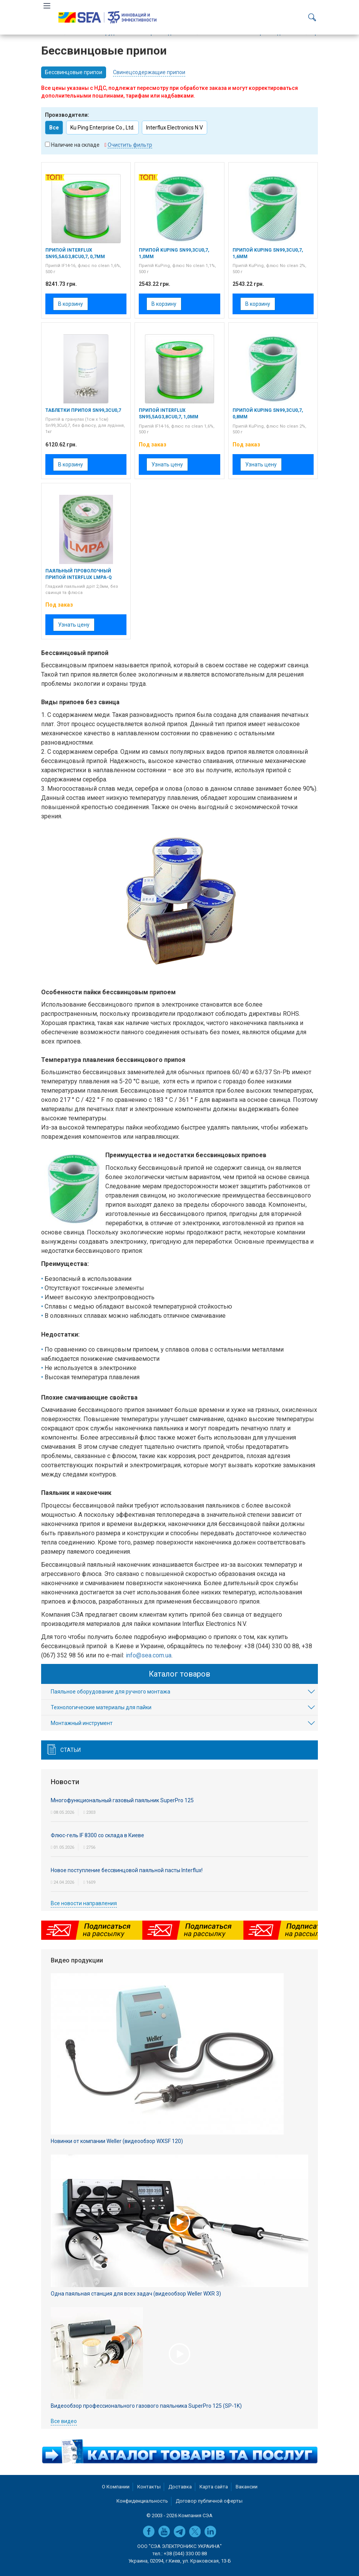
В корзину (70, 304)
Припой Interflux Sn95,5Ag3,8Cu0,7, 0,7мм (75, 253)
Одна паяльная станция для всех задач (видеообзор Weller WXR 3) (136, 2294)
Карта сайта (213, 2487)
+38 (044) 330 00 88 (185, 2553)
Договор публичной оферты (209, 2501)
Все (54, 127)
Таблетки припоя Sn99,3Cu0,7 (83, 410)
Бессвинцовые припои (73, 72)
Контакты (149, 2487)
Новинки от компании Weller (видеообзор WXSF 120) (117, 2141)
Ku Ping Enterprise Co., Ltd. (102, 127)
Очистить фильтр (130, 145)
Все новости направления (84, 1903)
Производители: (67, 115)
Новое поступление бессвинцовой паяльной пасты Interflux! (127, 1870)
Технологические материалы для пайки (101, 1707)
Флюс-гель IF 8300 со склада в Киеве (97, 1835)
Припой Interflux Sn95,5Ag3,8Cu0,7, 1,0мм (168, 414)
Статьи (70, 1750)
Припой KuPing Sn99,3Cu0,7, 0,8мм (268, 414)
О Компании (116, 2487)
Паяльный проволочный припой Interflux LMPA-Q (78, 574)
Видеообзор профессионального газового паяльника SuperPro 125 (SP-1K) (146, 2406)
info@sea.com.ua (148, 1655)
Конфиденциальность (142, 2501)
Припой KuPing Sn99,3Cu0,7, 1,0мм (174, 253)
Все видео (64, 2421)
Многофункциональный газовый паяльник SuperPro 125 (122, 1800)
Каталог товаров (179, 1674)
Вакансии (247, 2487)
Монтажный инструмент (82, 1723)
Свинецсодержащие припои (149, 72)
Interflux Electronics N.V (174, 127)
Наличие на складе (75, 145)
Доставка (180, 2487)
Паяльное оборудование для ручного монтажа (110, 1692)
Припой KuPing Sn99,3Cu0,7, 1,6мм (268, 253)
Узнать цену (167, 464)
